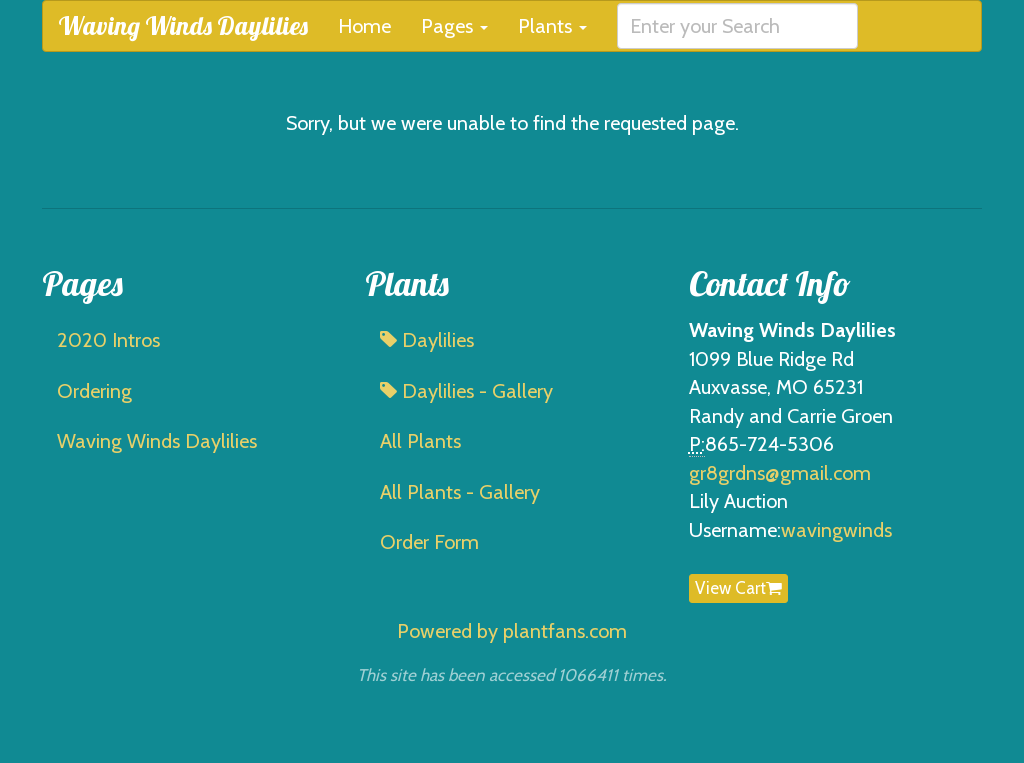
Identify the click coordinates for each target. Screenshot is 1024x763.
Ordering (94, 391)
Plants (552, 26)
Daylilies (427, 340)
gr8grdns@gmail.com (780, 473)
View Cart (738, 588)
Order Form (429, 542)
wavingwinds (836, 530)
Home (364, 26)
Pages (454, 26)
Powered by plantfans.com (512, 631)
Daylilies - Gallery (466, 391)
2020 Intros (108, 340)
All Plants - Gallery (460, 492)
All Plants (420, 441)
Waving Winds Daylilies (183, 25)
